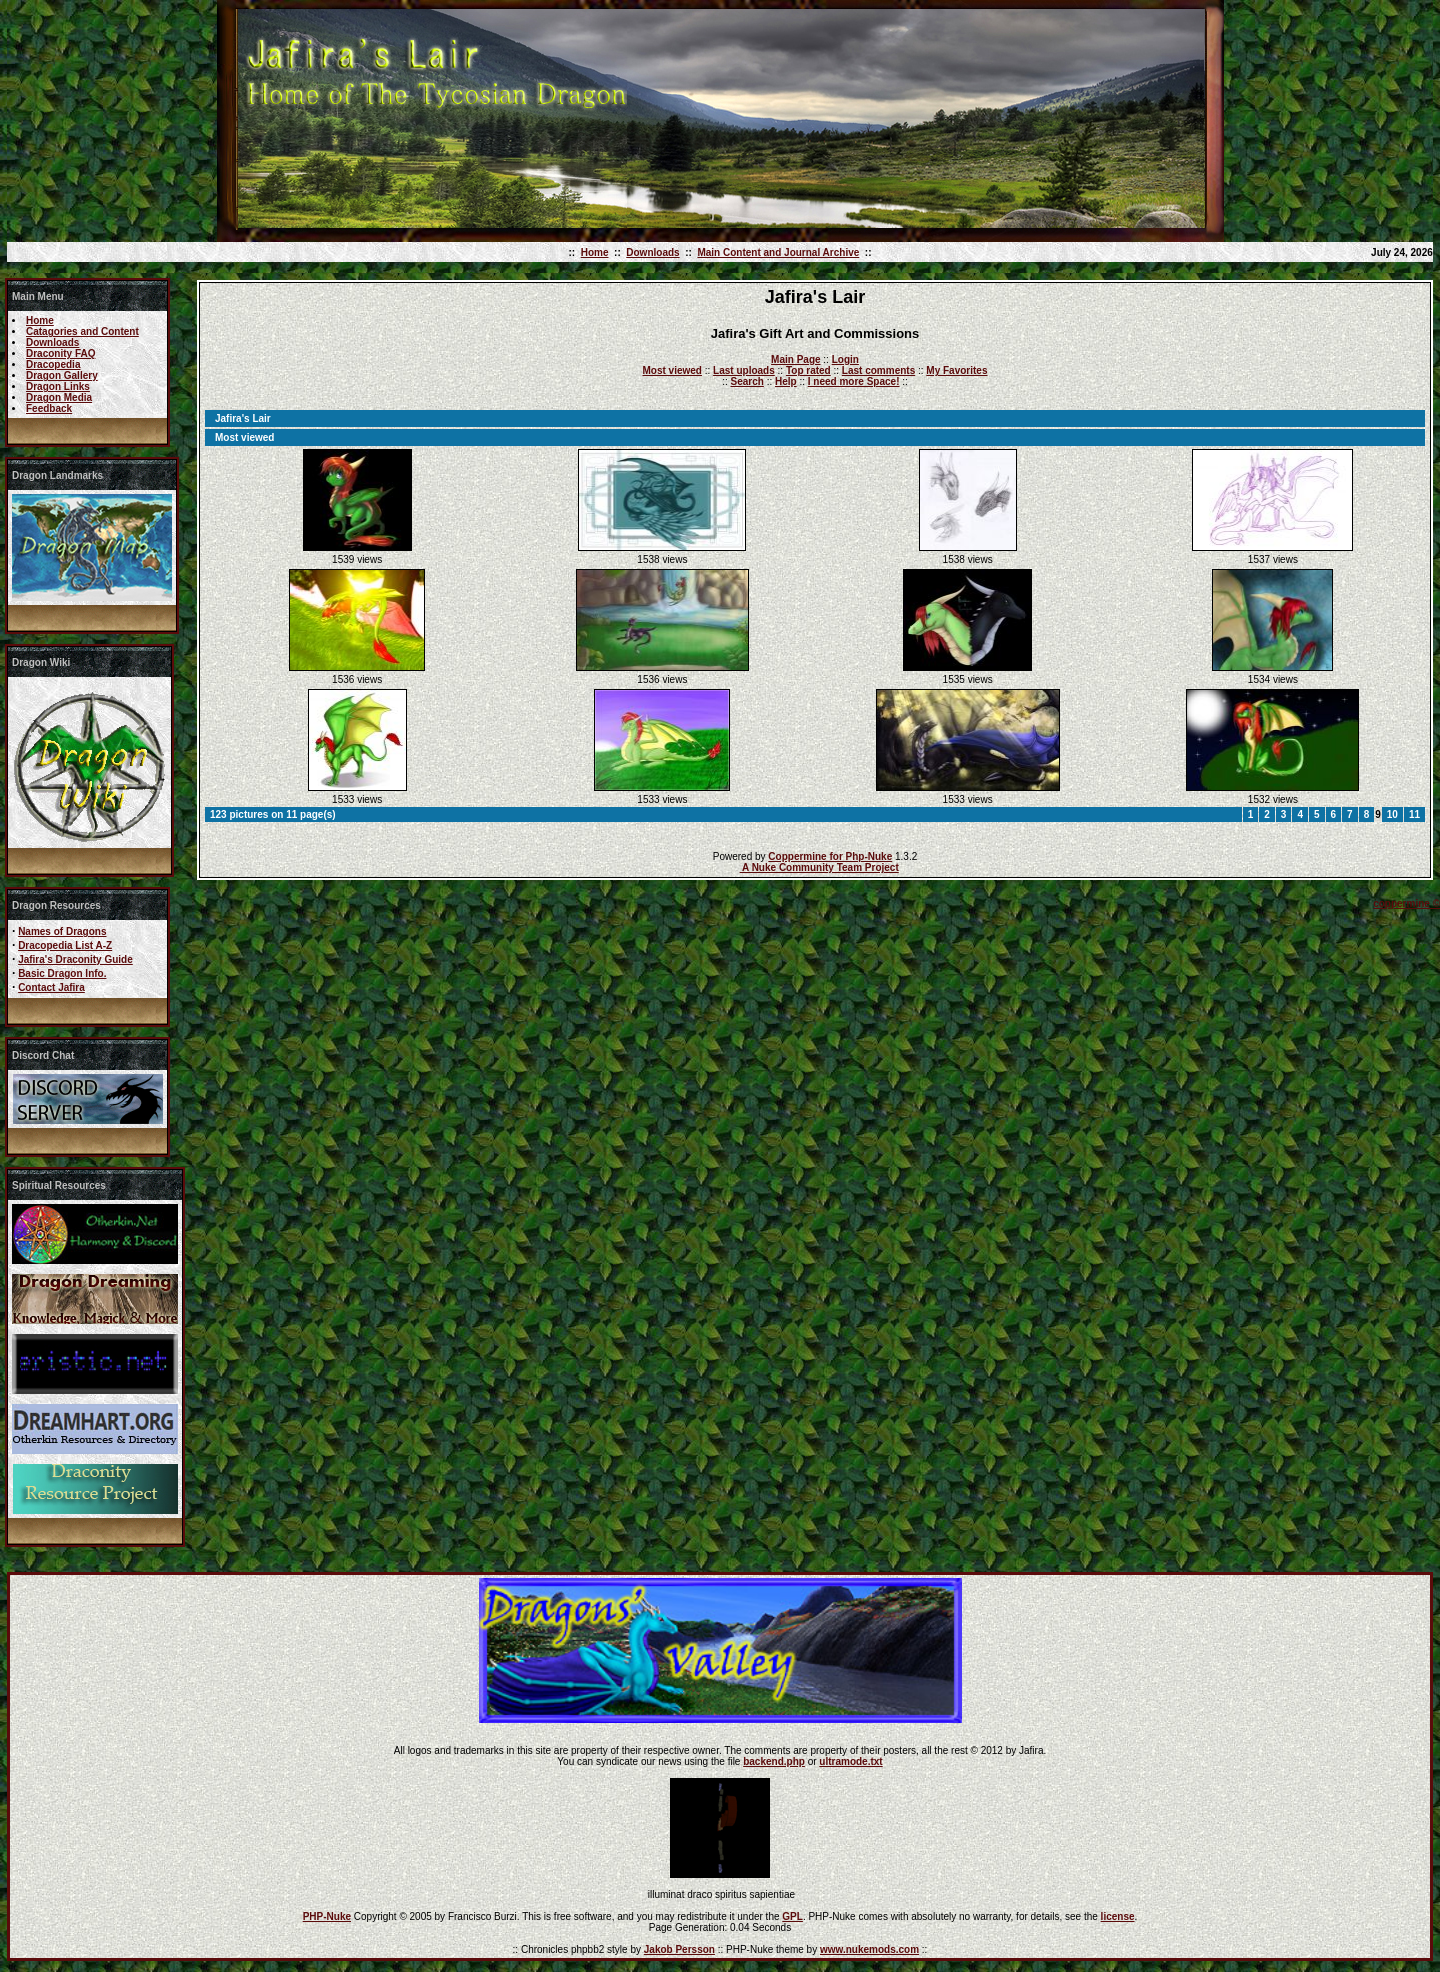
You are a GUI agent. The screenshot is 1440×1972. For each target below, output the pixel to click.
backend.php (774, 1761)
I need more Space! (854, 381)
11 (1414, 814)
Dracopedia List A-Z (65, 945)
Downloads (652, 252)
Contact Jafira (51, 987)
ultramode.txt (850, 1761)
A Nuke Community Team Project (819, 867)
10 (1392, 814)
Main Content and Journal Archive (778, 252)
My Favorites (956, 370)
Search (747, 381)
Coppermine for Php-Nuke (830, 856)
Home (595, 252)
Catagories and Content (82, 331)
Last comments (878, 370)
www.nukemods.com (869, 1949)
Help (786, 381)
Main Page (795, 359)
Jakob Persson (679, 1949)
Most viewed (672, 370)
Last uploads (744, 370)
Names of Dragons (62, 931)
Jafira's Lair (243, 418)
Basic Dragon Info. (62, 973)
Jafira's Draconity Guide (75, 959)
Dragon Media (59, 397)
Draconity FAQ (60, 353)
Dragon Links (58, 386)
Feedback (49, 408)
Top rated (808, 370)
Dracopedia (53, 364)
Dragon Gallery (62, 375)
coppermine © (1406, 903)
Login (845, 359)
